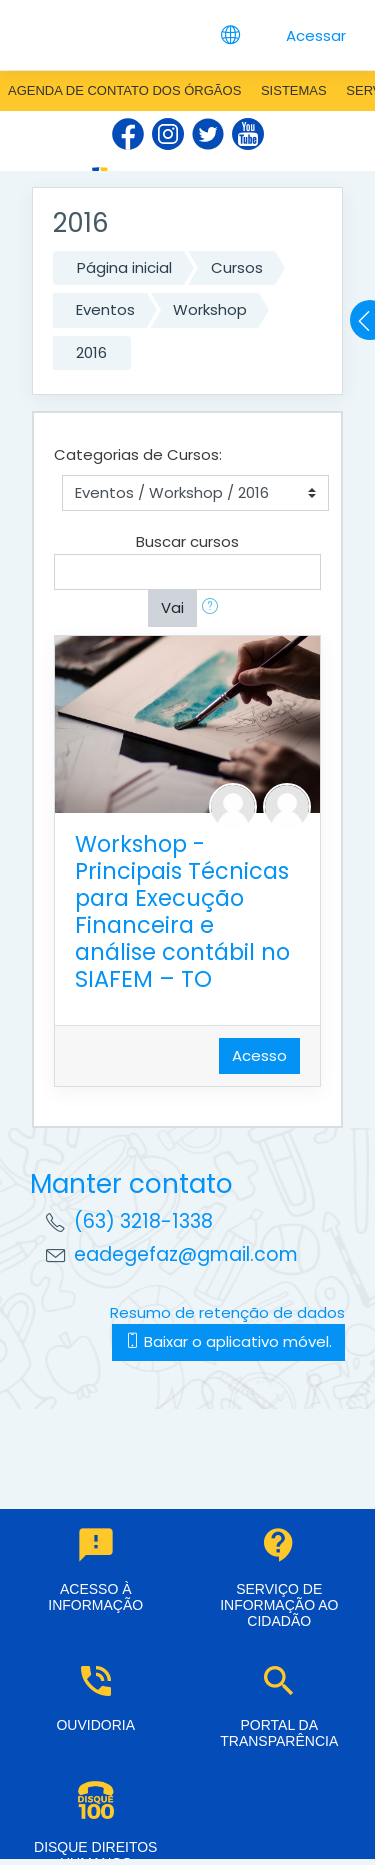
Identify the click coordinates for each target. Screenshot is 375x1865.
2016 (91, 352)
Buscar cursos (187, 541)
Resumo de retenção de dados (227, 1312)
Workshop (210, 309)
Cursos (237, 267)
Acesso (259, 1055)
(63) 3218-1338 (143, 1221)
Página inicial (124, 267)
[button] (214, 608)
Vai (172, 607)
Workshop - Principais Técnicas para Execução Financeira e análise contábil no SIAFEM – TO (182, 911)
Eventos (105, 309)
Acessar (316, 35)
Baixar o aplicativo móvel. (228, 1341)
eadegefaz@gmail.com (186, 1254)
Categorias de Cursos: (138, 454)
